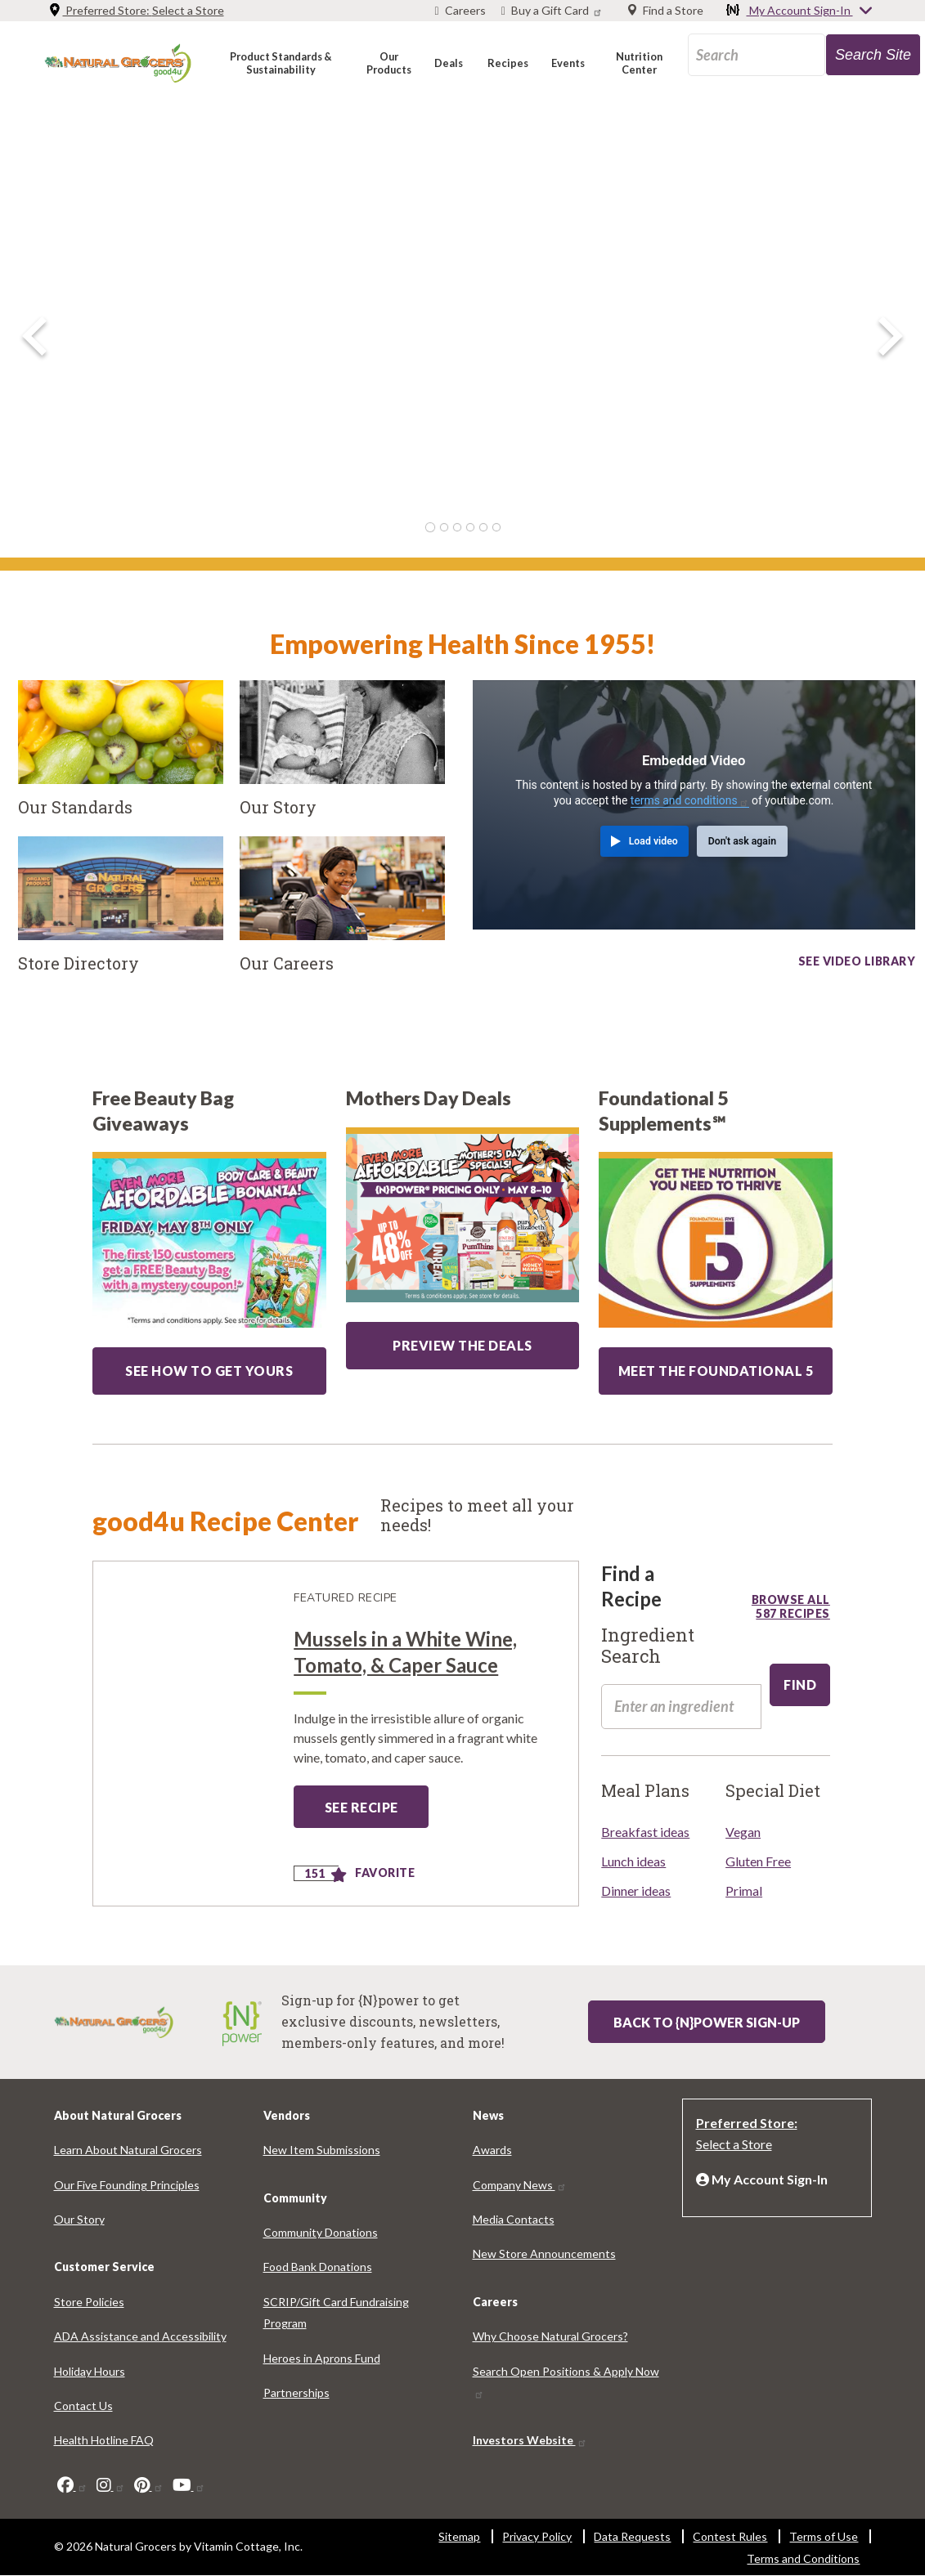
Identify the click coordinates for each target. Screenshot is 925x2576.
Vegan (743, 1831)
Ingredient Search (647, 1646)
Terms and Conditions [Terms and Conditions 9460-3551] (803, 2558)
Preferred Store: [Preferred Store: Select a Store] (136, 10)
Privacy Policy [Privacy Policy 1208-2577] (537, 2536)
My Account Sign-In (799, 11)
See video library (857, 958)
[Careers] (460, 10)
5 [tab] (483, 527)
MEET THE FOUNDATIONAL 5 (716, 1370)
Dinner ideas (636, 1890)
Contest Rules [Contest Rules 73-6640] (730, 2536)
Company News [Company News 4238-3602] (520, 2185)
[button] (280, 62)
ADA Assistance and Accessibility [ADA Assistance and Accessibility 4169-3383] (140, 2336)
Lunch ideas (633, 1861)
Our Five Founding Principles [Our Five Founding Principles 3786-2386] (127, 2185)
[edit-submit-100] (800, 1685)
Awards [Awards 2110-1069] (492, 2150)
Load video (653, 841)
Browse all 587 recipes (791, 1599)
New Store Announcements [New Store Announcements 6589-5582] (544, 2253)
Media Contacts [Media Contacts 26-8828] (514, 2219)
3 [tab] (457, 527)
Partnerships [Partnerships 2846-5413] (296, 2392)
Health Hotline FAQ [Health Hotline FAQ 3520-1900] (104, 2440)
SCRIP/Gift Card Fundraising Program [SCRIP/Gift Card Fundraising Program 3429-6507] (336, 2312)
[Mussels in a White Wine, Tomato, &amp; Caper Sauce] (188, 1733)
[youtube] (189, 2485)
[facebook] (72, 2485)
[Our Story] (342, 758)
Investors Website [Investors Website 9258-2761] (530, 2440)
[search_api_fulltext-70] (756, 55)
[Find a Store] (666, 10)
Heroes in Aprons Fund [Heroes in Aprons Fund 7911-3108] (321, 2358)
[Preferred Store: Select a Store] (777, 2132)
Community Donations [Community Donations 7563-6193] (320, 2232)
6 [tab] (496, 527)
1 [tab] (430, 527)
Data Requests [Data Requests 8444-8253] (632, 2536)
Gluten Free (758, 1861)
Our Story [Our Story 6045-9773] (79, 2219)
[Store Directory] (120, 914)
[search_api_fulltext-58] (681, 1706)
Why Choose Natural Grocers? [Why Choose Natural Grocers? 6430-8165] (550, 2336)
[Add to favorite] (339, 1876)
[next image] (891, 336)
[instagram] (110, 2485)
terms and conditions (690, 800)
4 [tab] (470, 527)
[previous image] (34, 336)
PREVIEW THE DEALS (462, 1345)
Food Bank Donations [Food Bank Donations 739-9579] (317, 2267)
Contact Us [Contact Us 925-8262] (83, 2405)
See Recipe (361, 1807)
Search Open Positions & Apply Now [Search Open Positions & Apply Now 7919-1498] (566, 2382)
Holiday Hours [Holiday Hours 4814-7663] (89, 2371)
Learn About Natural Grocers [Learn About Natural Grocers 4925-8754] (128, 2150)
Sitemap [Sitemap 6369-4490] (459, 2536)
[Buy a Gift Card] (553, 10)
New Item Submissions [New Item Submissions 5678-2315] (321, 2150)
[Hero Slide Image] (462, 331)
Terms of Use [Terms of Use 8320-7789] (823, 2536)
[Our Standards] (120, 758)
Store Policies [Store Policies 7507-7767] (89, 2302)
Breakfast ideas (645, 1831)
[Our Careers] (342, 914)
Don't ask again (742, 841)
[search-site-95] (873, 55)
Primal (743, 1890)
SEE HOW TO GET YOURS (209, 1370)
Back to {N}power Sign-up (706, 2022)
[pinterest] (149, 2485)
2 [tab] (444, 527)
